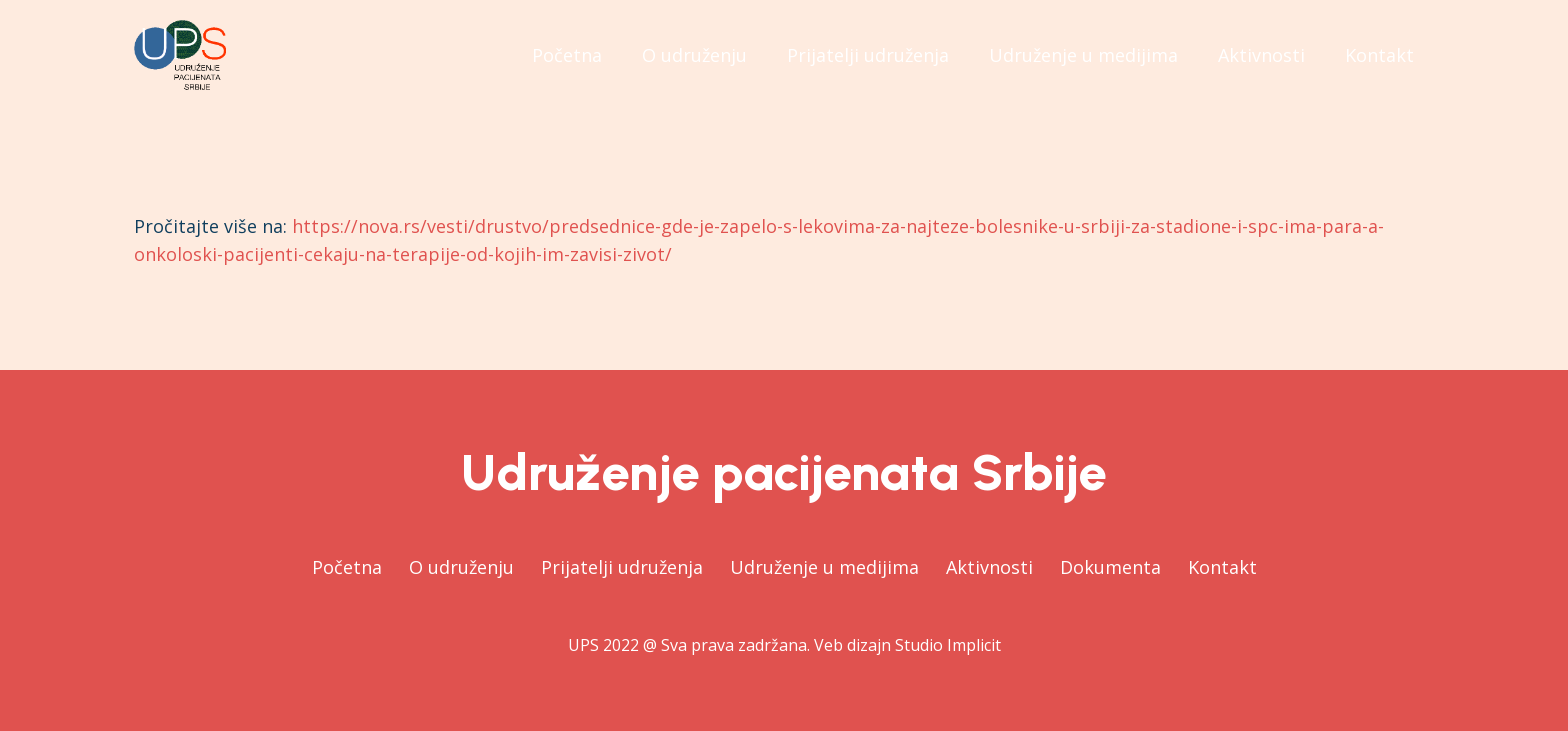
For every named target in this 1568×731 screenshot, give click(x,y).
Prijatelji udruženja (622, 567)
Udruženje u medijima (824, 567)
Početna (347, 567)
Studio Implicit (948, 645)
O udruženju (461, 567)
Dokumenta (1110, 567)
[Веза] (180, 55)
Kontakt (1222, 567)
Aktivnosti (989, 567)
